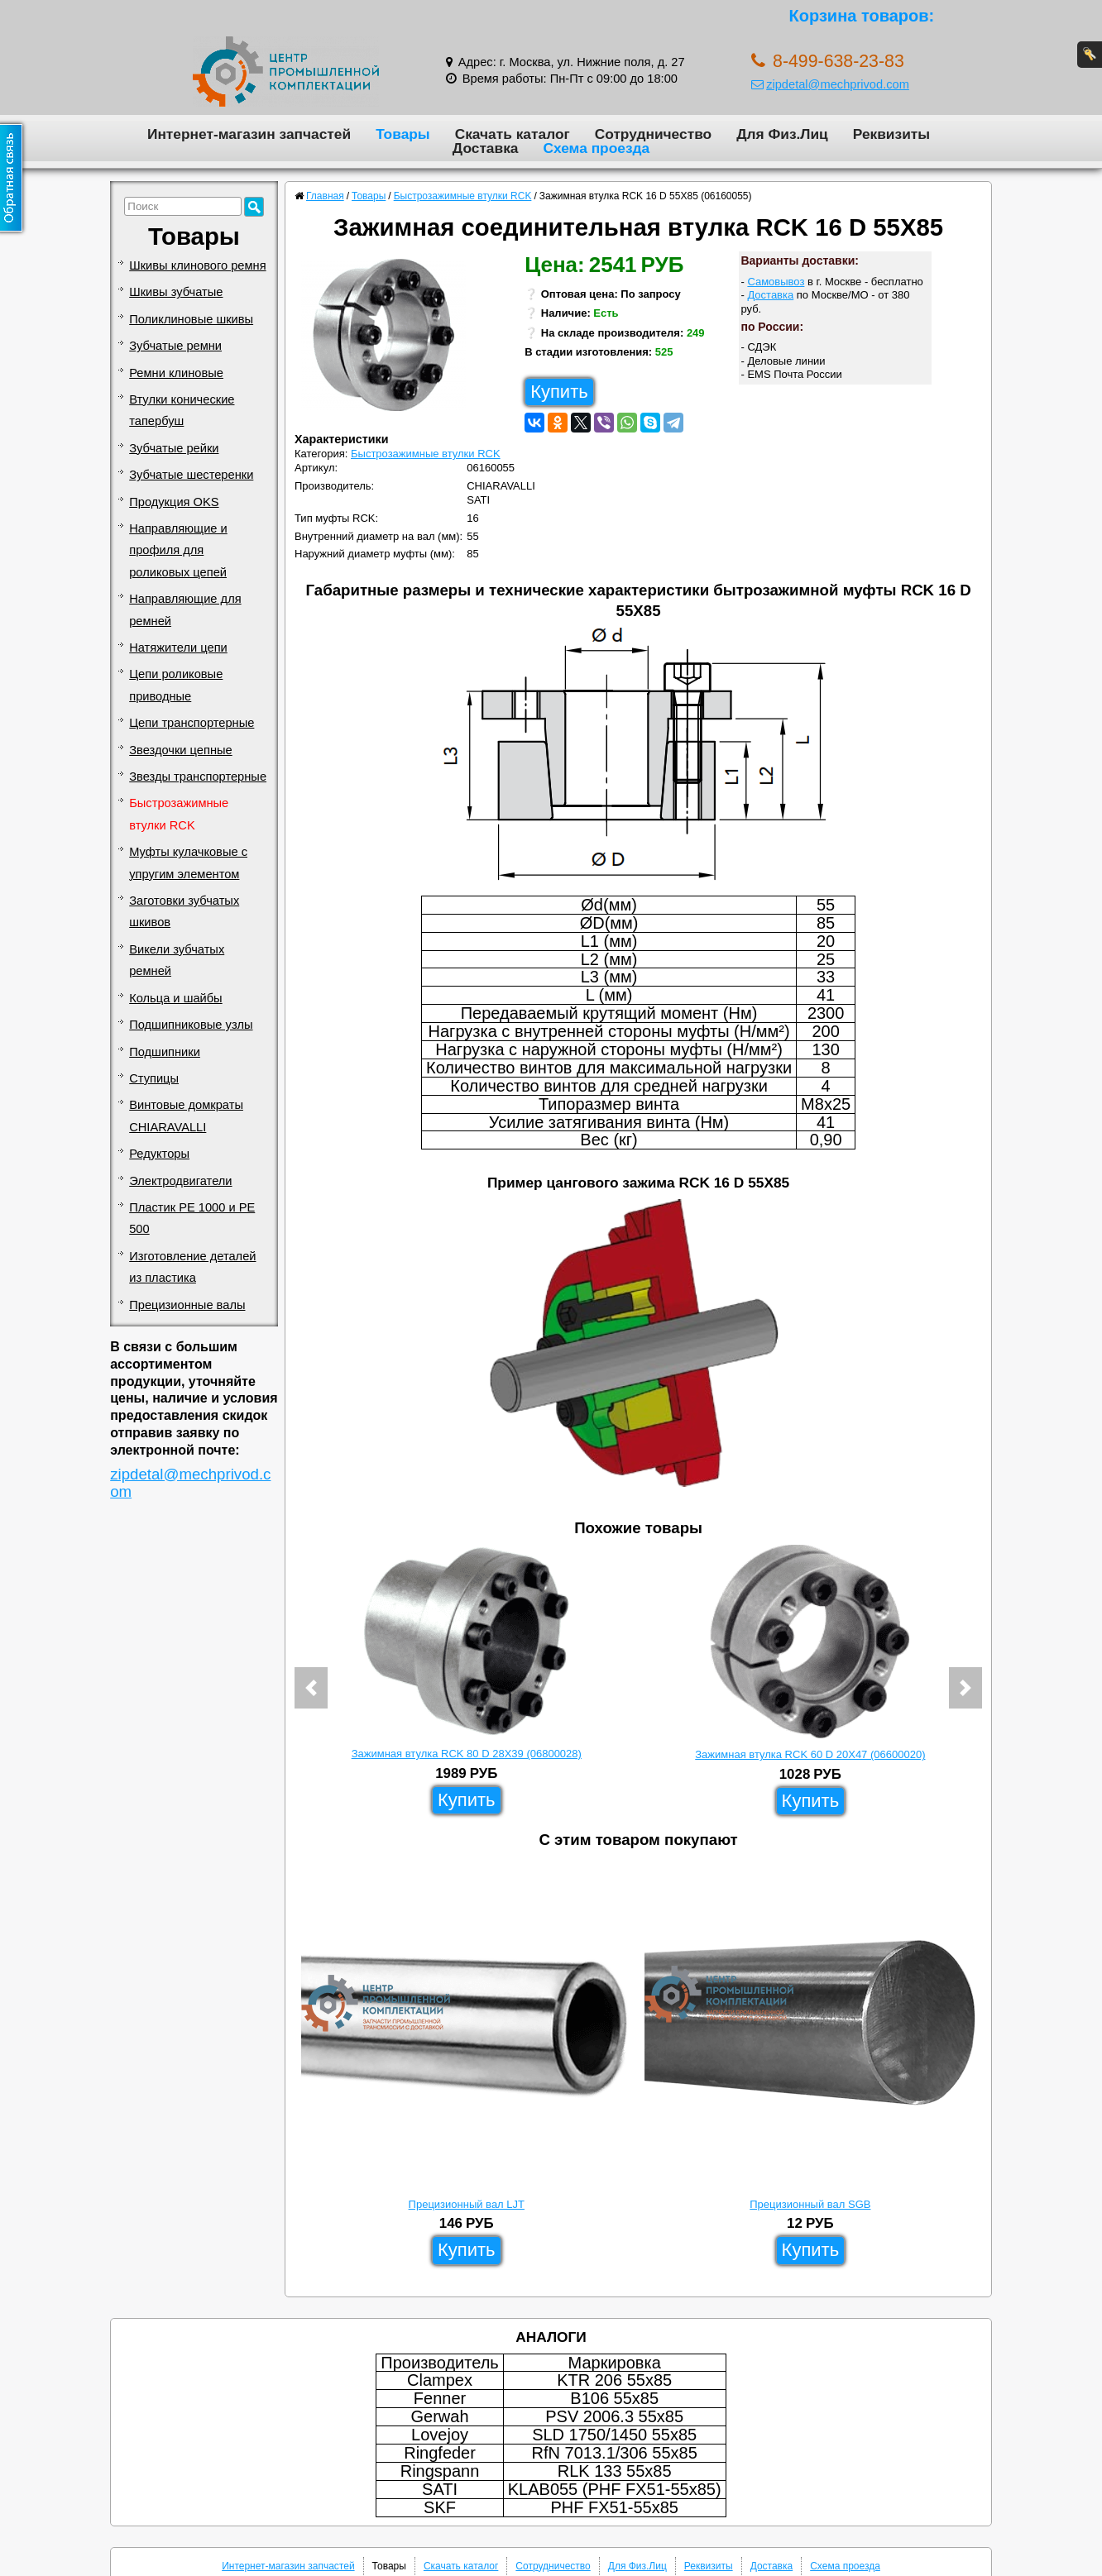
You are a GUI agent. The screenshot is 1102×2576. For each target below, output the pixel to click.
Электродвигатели (180, 1181)
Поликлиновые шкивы (191, 319)
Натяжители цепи (178, 647)
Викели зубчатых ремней (176, 960)
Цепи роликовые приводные (176, 684)
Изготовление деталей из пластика (192, 1267)
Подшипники (164, 1052)
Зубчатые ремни (175, 345)
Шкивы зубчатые (176, 292)
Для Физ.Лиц (782, 134)
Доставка (486, 148)
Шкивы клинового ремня (197, 265)
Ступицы (154, 1078)
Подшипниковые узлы (190, 1024)
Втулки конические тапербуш (181, 410)
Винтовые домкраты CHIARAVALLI (186, 1115)
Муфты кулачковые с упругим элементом (188, 862)
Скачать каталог (512, 134)
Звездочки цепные (180, 750)
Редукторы (159, 1153)
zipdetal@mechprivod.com (830, 84)
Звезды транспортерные (197, 776)
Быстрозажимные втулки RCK (178, 813)
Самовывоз (775, 281)
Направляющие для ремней (185, 609)
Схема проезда (596, 148)
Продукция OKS (173, 502)
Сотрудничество (653, 134)
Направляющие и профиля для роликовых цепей (178, 550)
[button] (311, 1688)
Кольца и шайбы (175, 998)
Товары (403, 134)
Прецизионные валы (187, 1305)
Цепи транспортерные (191, 722)
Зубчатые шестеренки (191, 474)
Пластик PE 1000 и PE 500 (192, 1218)
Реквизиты (891, 134)
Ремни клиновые (176, 373)
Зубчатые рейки (173, 448)
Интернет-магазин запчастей (249, 134)
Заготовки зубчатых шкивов (184, 911)
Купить (559, 391)
